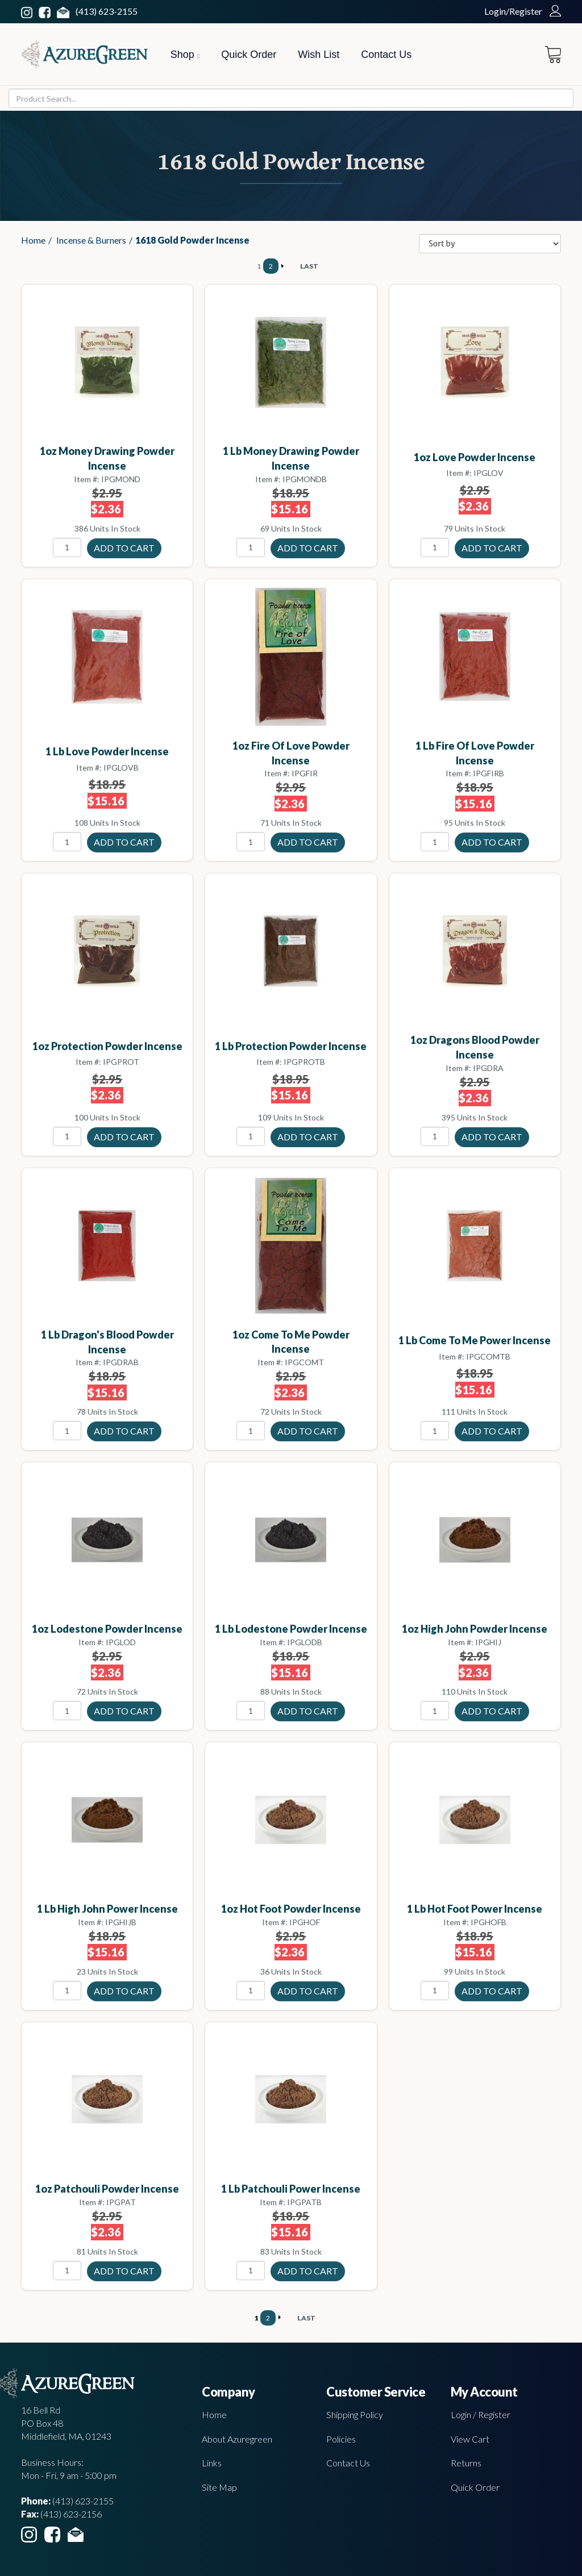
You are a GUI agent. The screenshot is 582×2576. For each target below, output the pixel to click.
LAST (309, 266)
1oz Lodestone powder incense (107, 1628)
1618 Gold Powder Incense (192, 240)
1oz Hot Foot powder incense (291, 1908)
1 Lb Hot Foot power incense (474, 1908)
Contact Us (386, 54)
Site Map (219, 2487)
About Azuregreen (237, 2438)
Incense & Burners (91, 240)
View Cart (470, 2438)
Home (33, 240)
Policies (341, 2438)
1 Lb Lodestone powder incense (291, 1628)
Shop (185, 54)
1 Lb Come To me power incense (474, 1340)
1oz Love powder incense (474, 457)
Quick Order (248, 54)
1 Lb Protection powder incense (291, 1046)
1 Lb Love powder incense (107, 751)
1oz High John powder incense (474, 1628)
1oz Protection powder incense (107, 1046)
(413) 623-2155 (107, 11)
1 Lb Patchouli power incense (290, 2188)
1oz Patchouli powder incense (107, 2188)
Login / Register (480, 2414)
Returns (466, 2462)
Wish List (318, 54)
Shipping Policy (354, 2414)
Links (212, 2462)
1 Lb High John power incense (107, 1908)
